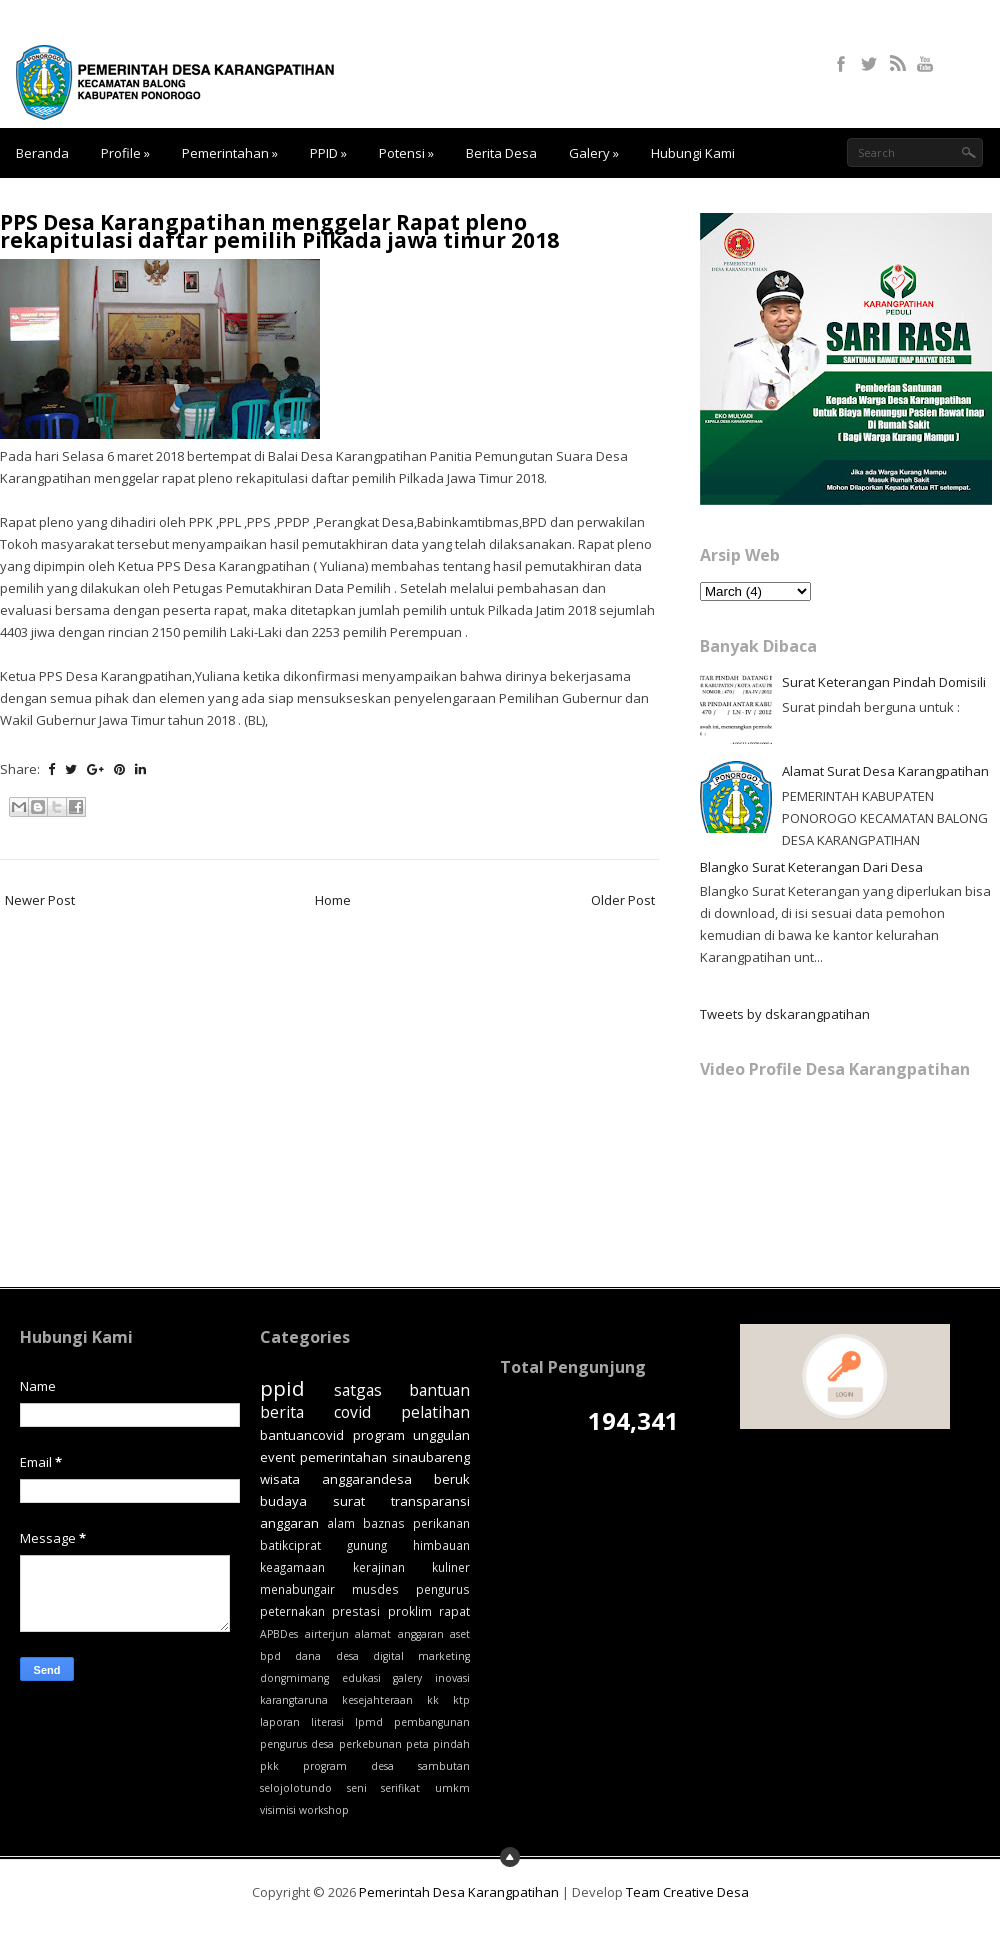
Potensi (406, 153)
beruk (452, 1479)
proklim (410, 1611)
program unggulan (412, 1435)
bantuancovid (302, 1435)
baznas (384, 1523)
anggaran (421, 1634)
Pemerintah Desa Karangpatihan (459, 1892)
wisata (280, 1479)
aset (460, 1634)
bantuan (439, 1390)
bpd (270, 1656)
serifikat (400, 1788)
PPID (328, 153)
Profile (125, 153)
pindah (451, 1744)
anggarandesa (367, 1479)
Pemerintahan (230, 153)
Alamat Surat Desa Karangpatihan (885, 771)
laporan (280, 1722)
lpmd (369, 1722)
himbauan (441, 1545)
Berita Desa (501, 153)
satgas (358, 1390)
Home (333, 900)
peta (417, 1744)
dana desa (326, 1656)
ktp (461, 1700)
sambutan (444, 1766)
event (277, 1457)
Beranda (42, 153)
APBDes (279, 1634)
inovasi (452, 1678)
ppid (282, 1388)
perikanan (441, 1523)
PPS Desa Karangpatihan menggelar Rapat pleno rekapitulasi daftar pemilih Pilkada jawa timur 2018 (279, 231)
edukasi (361, 1678)
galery (407, 1678)
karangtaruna (294, 1700)
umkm (452, 1788)
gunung (367, 1545)
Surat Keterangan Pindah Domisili (884, 682)
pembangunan (432, 1722)
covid (352, 1412)
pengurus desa (297, 1744)
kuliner (451, 1567)
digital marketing (421, 1656)
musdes (375, 1589)
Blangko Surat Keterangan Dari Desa (811, 867)
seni (357, 1788)
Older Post (623, 900)
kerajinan (379, 1567)
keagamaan (292, 1567)
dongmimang (294, 1678)
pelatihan (435, 1412)
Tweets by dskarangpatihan (785, 1014)
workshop (324, 1810)
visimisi (278, 1810)
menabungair (297, 1589)
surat (349, 1501)
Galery (594, 153)
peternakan (292, 1611)
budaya (283, 1501)
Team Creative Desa (687, 1892)
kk (433, 1700)
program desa (348, 1766)
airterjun (327, 1634)
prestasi (356, 1611)
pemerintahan (343, 1457)
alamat (373, 1634)
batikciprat (290, 1545)
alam (341, 1523)
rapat (454, 1611)
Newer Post (40, 900)
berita (282, 1412)
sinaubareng (431, 1457)
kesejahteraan (377, 1700)
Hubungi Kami (693, 153)
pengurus (443, 1589)
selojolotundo (296, 1788)
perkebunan (370, 1744)
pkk (269, 1766)
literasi (327, 1722)
